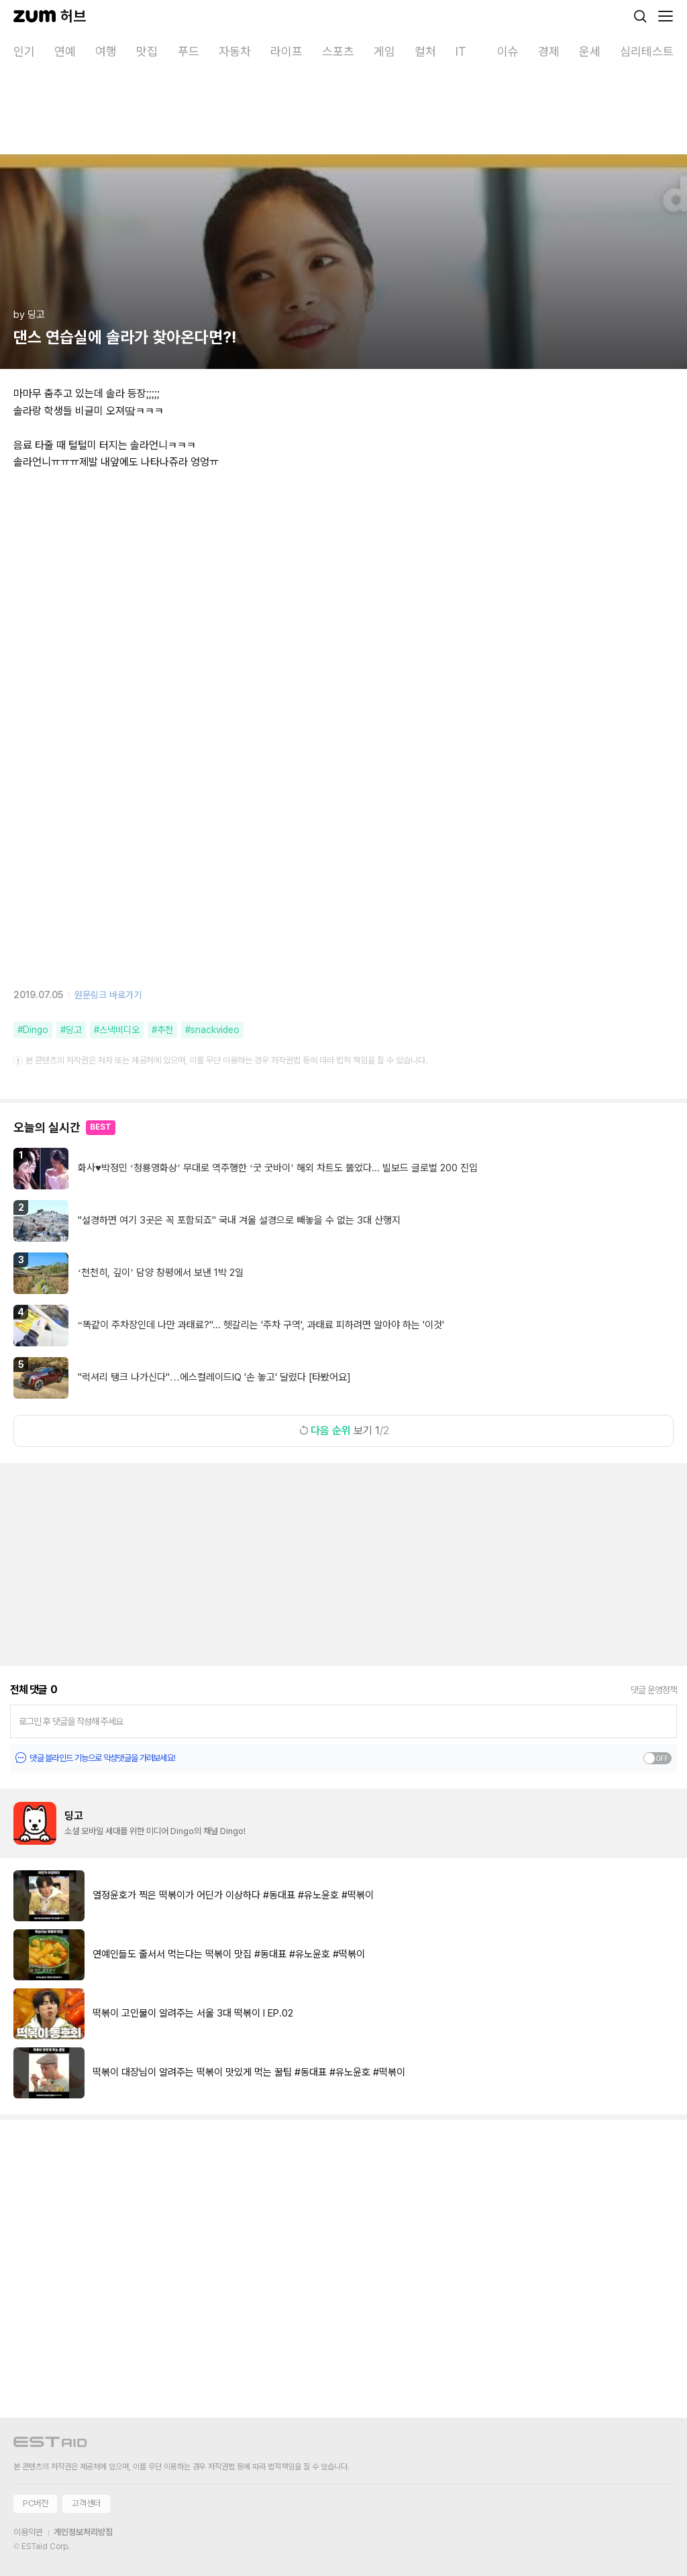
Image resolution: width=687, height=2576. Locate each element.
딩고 (73, 1815)
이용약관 (28, 2532)
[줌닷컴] (34, 16)
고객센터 (86, 2503)
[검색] (640, 16)
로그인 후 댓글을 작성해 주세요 (71, 1721)
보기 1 (343, 1430)
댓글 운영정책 (654, 1689)
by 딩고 (29, 315)
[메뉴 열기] (665, 16)
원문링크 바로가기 (108, 994)
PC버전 (35, 2503)
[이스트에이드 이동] (50, 2444)
